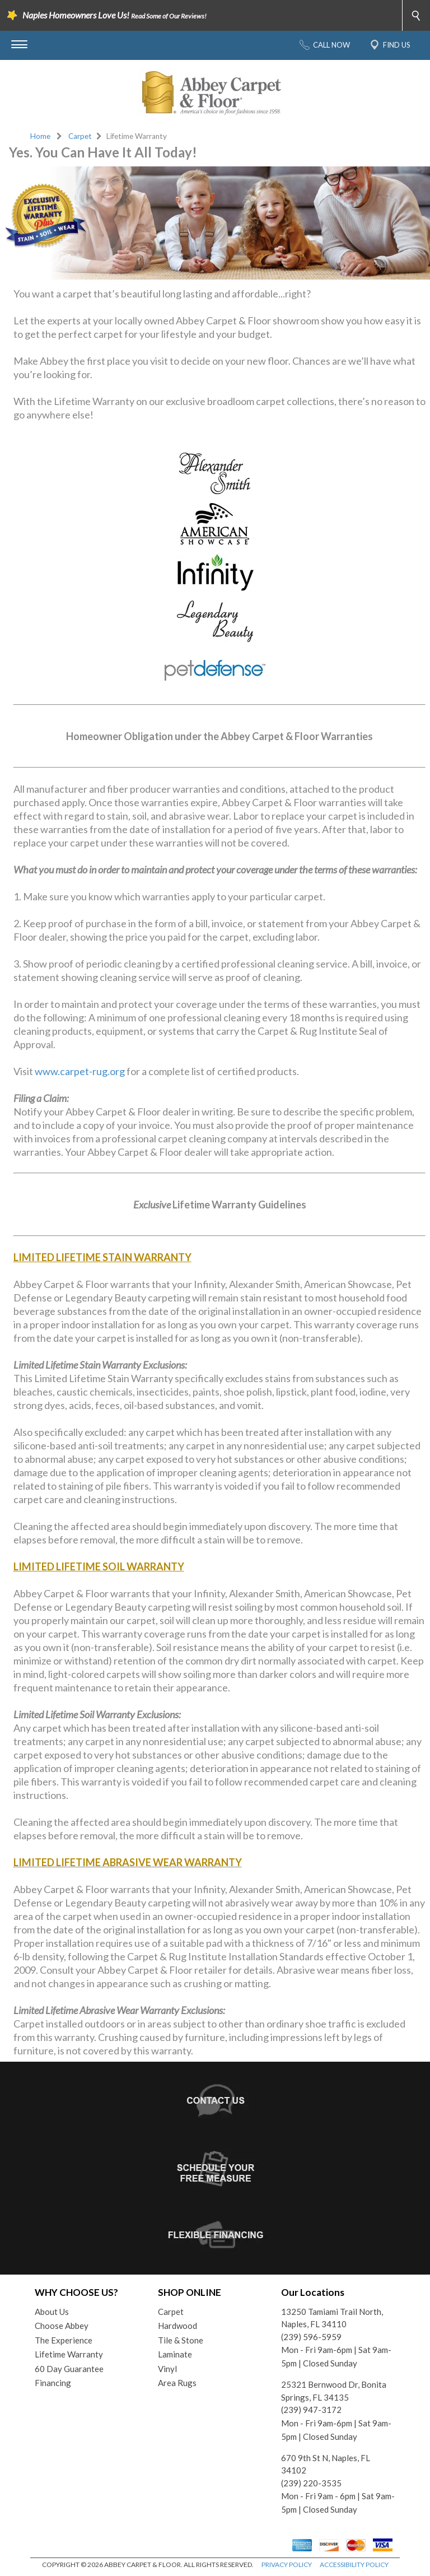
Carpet (80, 136)
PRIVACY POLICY (286, 2564)
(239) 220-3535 (311, 2483)
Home (40, 136)
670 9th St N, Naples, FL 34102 (325, 2464)
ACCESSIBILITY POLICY (354, 2564)
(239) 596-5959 (311, 2337)
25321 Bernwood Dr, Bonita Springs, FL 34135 (333, 2390)
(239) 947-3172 (311, 2410)
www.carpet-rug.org (80, 1071)
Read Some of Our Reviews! (169, 16)
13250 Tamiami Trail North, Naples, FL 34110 (332, 2318)
